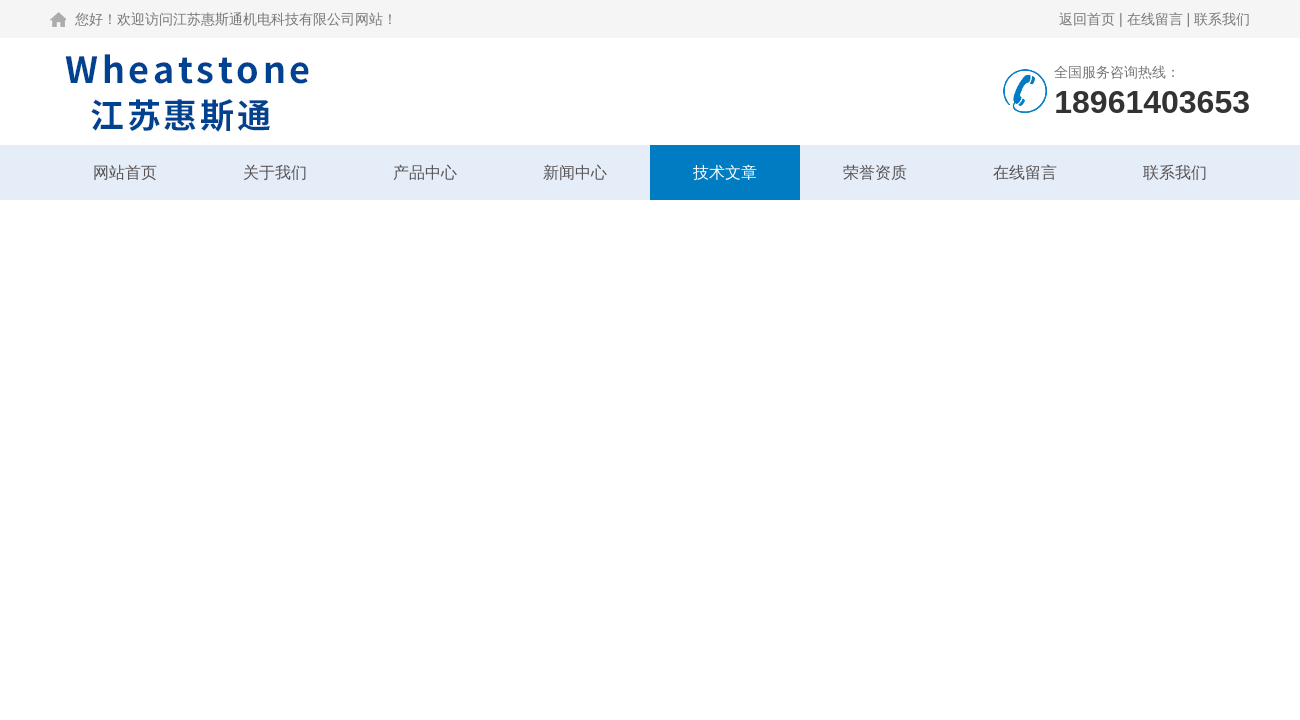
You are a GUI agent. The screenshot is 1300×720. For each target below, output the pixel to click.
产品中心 (425, 172)
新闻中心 (575, 172)
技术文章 (725, 172)
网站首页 (125, 172)
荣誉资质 (875, 172)
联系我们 (1222, 19)
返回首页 (1087, 19)
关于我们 (275, 172)
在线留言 (1155, 19)
